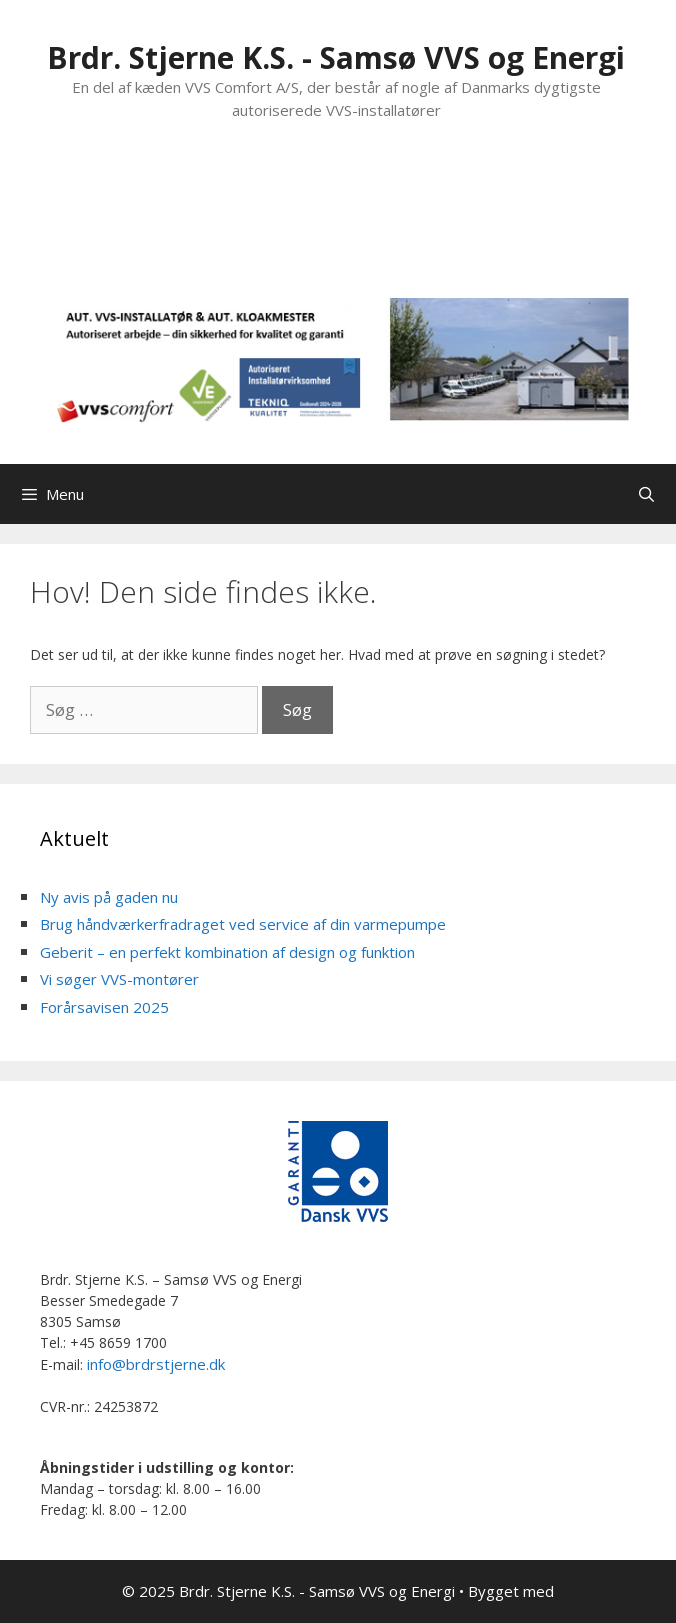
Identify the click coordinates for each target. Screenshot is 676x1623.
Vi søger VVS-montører (119, 979)
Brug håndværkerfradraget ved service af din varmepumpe (243, 924)
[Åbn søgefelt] (646, 494)
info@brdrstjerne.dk (156, 1364)
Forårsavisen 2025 (104, 1007)
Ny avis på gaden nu (109, 897)
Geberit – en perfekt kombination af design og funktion (227, 952)
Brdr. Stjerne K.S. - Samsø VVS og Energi (336, 57)
